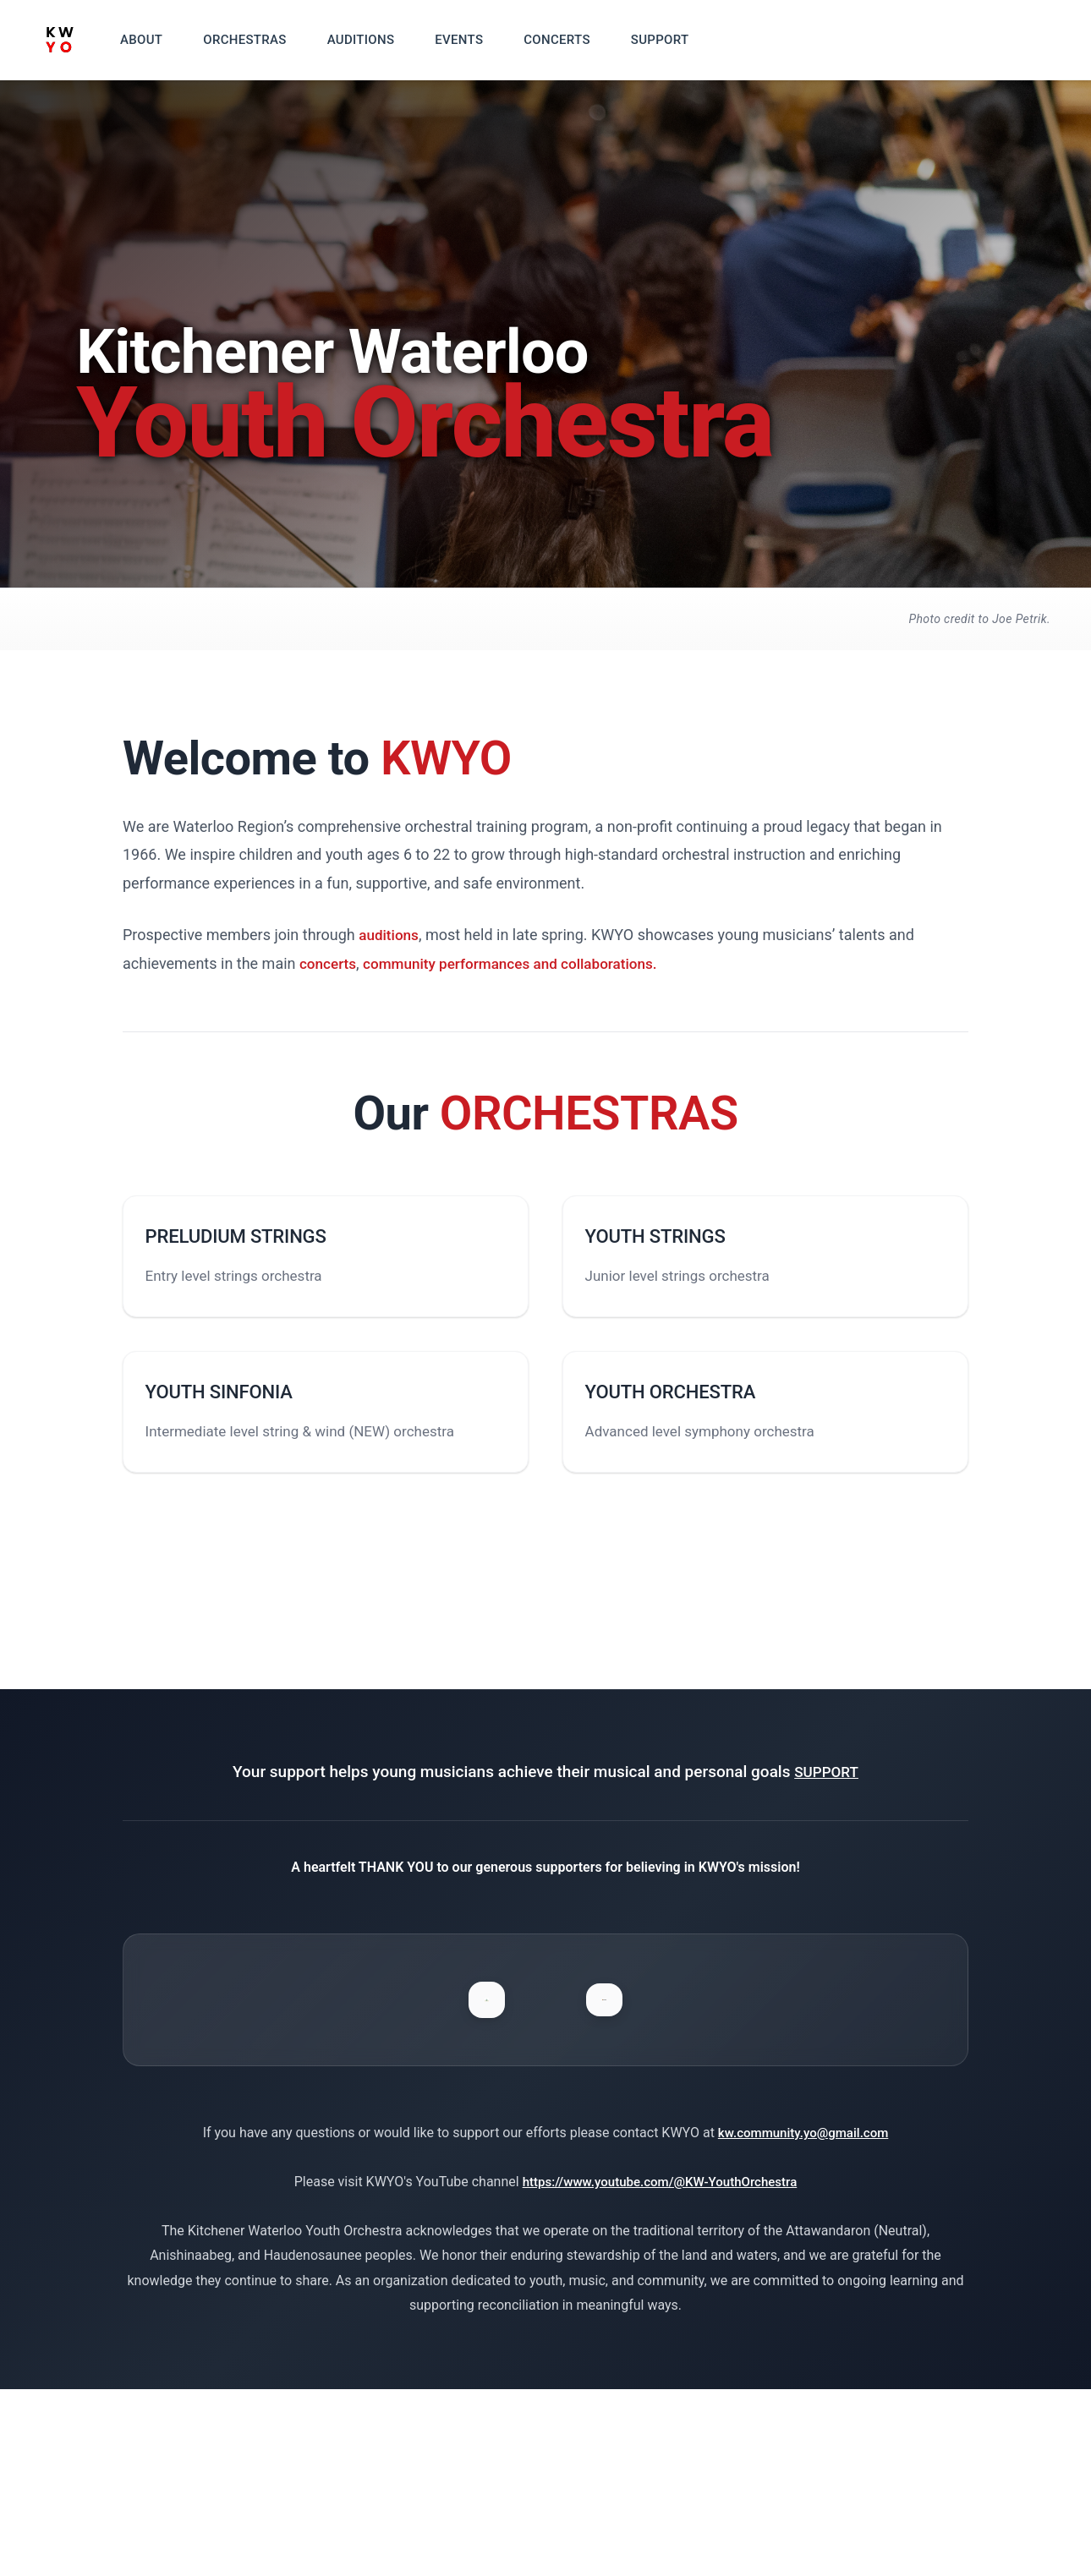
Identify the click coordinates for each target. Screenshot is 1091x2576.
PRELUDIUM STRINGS (262, 1249)
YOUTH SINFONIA (244, 1431)
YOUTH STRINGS (680, 1249)
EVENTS (484, 39)
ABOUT (166, 39)
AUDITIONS (386, 39)
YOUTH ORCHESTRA (696, 1431)
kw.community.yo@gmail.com (802, 2320)
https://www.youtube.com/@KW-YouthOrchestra (659, 2368)
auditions (390, 934)
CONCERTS (582, 39)
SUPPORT (685, 39)
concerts (329, 962)
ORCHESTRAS (269, 39)
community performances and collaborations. (521, 962)
